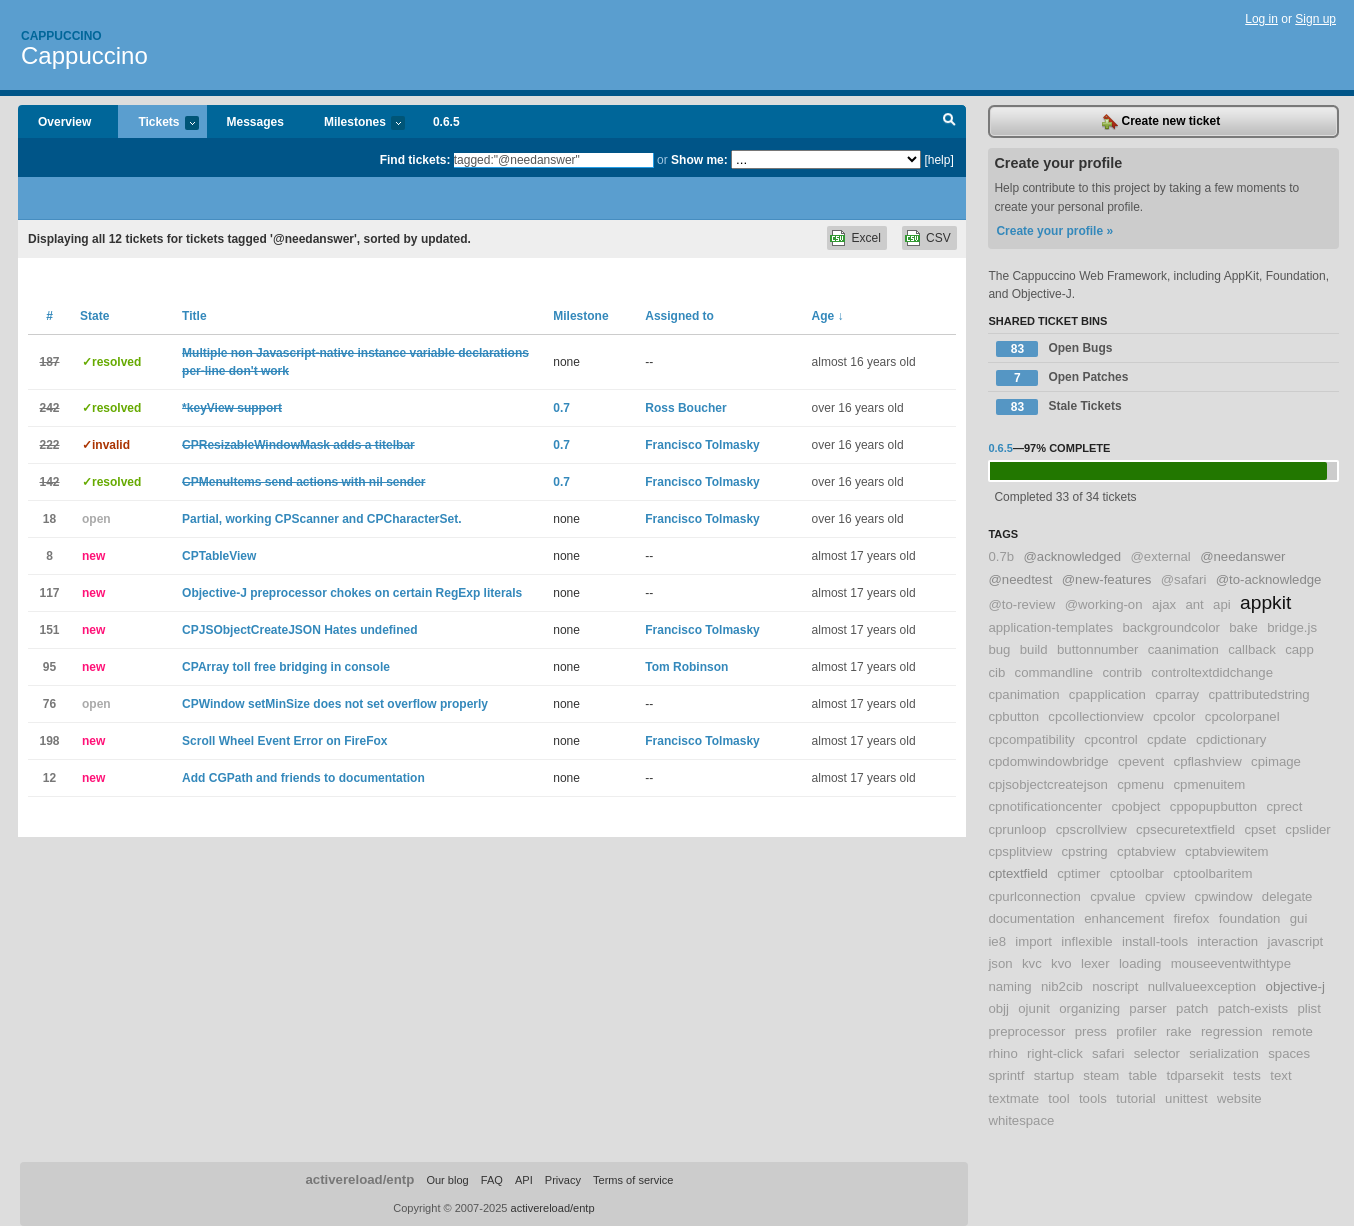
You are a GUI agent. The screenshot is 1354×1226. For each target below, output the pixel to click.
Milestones (354, 123)
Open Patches (1062, 378)
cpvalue (1112, 896)
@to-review (1021, 604)
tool (1058, 1098)
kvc (1032, 963)
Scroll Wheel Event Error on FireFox (284, 741)
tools (1093, 1098)
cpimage (1276, 761)
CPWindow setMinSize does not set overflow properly (335, 704)
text (1280, 1075)
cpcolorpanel (1242, 716)
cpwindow (1224, 896)
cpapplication (1107, 694)
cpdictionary (1231, 739)
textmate (1013, 1098)
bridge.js (1292, 627)
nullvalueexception (1202, 986)
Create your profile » (1054, 231)
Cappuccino (61, 36)
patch (1192, 1008)
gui (1299, 918)
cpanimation (1023, 694)
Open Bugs (1054, 349)
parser (1147, 1008)
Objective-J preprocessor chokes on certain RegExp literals (352, 593)
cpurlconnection (1034, 896)
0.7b (1001, 556)
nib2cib (1062, 986)
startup (1054, 1075)
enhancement (1124, 918)
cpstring (1085, 851)
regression (1232, 1031)
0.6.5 (446, 122)
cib (996, 672)
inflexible (1086, 941)
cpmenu (1140, 784)
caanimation (1183, 649)
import (1033, 941)
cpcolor (1174, 716)
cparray (1177, 694)
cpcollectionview (1095, 716)
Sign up (1315, 19)
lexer (1095, 963)
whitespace (1021, 1120)
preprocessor (1026, 1031)
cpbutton (1013, 716)
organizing (1089, 1008)
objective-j (1295, 986)
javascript (1296, 941)
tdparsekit (1195, 1075)
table (1143, 1075)
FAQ (492, 1180)
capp (1299, 649)
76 (49, 704)
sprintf (1006, 1075)
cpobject (1135, 806)
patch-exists (1253, 1008)
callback (1252, 649)
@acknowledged (1072, 556)
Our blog (447, 1180)
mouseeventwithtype (1231, 963)
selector (1157, 1053)
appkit (1265, 602)
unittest (1186, 1098)
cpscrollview (1091, 829)
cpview (1165, 896)
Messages (255, 122)
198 (49, 741)
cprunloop (1017, 829)
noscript (1115, 986)
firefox (1192, 918)
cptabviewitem (1227, 851)
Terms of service (633, 1180)
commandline (1054, 672)
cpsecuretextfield (1185, 829)
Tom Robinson (686, 667)
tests (1247, 1075)
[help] (938, 160)
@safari (1184, 579)
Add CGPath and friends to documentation (303, 778)
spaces (1289, 1053)
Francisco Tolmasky (702, 445)
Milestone (580, 316)
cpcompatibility (1031, 739)
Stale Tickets (1058, 407)
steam (1101, 1075)
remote (1292, 1031)
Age (828, 316)
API (524, 1180)
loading (1140, 963)
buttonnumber (1097, 649)
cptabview (1146, 851)
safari (1108, 1053)
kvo (1061, 963)
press (1091, 1031)
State (94, 316)
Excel (865, 238)
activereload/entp (359, 1179)
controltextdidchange (1212, 672)
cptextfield (1017, 873)
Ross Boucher (685, 408)
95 (49, 667)
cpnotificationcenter (1045, 806)
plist (1308, 1008)
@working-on (1104, 604)
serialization (1224, 1053)
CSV (938, 238)
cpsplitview (1020, 851)
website (1239, 1098)
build (1034, 649)
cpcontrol (1111, 739)
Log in (1261, 19)
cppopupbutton (1213, 806)
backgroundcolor (1171, 627)
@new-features (1107, 579)
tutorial (1136, 1098)
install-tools (1155, 941)
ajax (1164, 604)
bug (999, 649)
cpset (1260, 829)
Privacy (563, 1180)
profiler (1136, 1031)
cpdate (1167, 739)
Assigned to (679, 316)
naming (1009, 986)
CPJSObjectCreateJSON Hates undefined (299, 630)
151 (49, 630)
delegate (1287, 896)
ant (1194, 604)
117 (49, 593)
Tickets (158, 123)
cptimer (1078, 873)
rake (1179, 1031)
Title (194, 316)
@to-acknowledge (1269, 579)
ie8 (997, 941)
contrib (1122, 672)
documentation (1031, 918)
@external (1160, 556)
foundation (1250, 918)
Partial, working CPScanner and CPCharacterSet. (321, 519)
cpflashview (1208, 761)
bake (1243, 627)
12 (49, 778)
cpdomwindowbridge (1048, 761)
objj (998, 1008)
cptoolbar (1137, 873)
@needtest (1020, 579)
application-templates (1050, 627)
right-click (1055, 1053)
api (1222, 604)
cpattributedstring (1259, 694)
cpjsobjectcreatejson (1048, 784)
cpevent (1141, 761)
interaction (1227, 941)
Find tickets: (415, 160)
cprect (1284, 806)
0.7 (561, 408)
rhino (1002, 1053)
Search (949, 122)
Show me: (699, 160)
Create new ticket (1161, 122)
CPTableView (219, 556)
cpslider (1307, 829)
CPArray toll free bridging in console (286, 667)
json (1000, 963)
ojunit (1034, 1008)
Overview (64, 122)
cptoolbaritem (1212, 873)
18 (49, 519)
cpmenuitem (1210, 784)
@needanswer (1242, 556)
